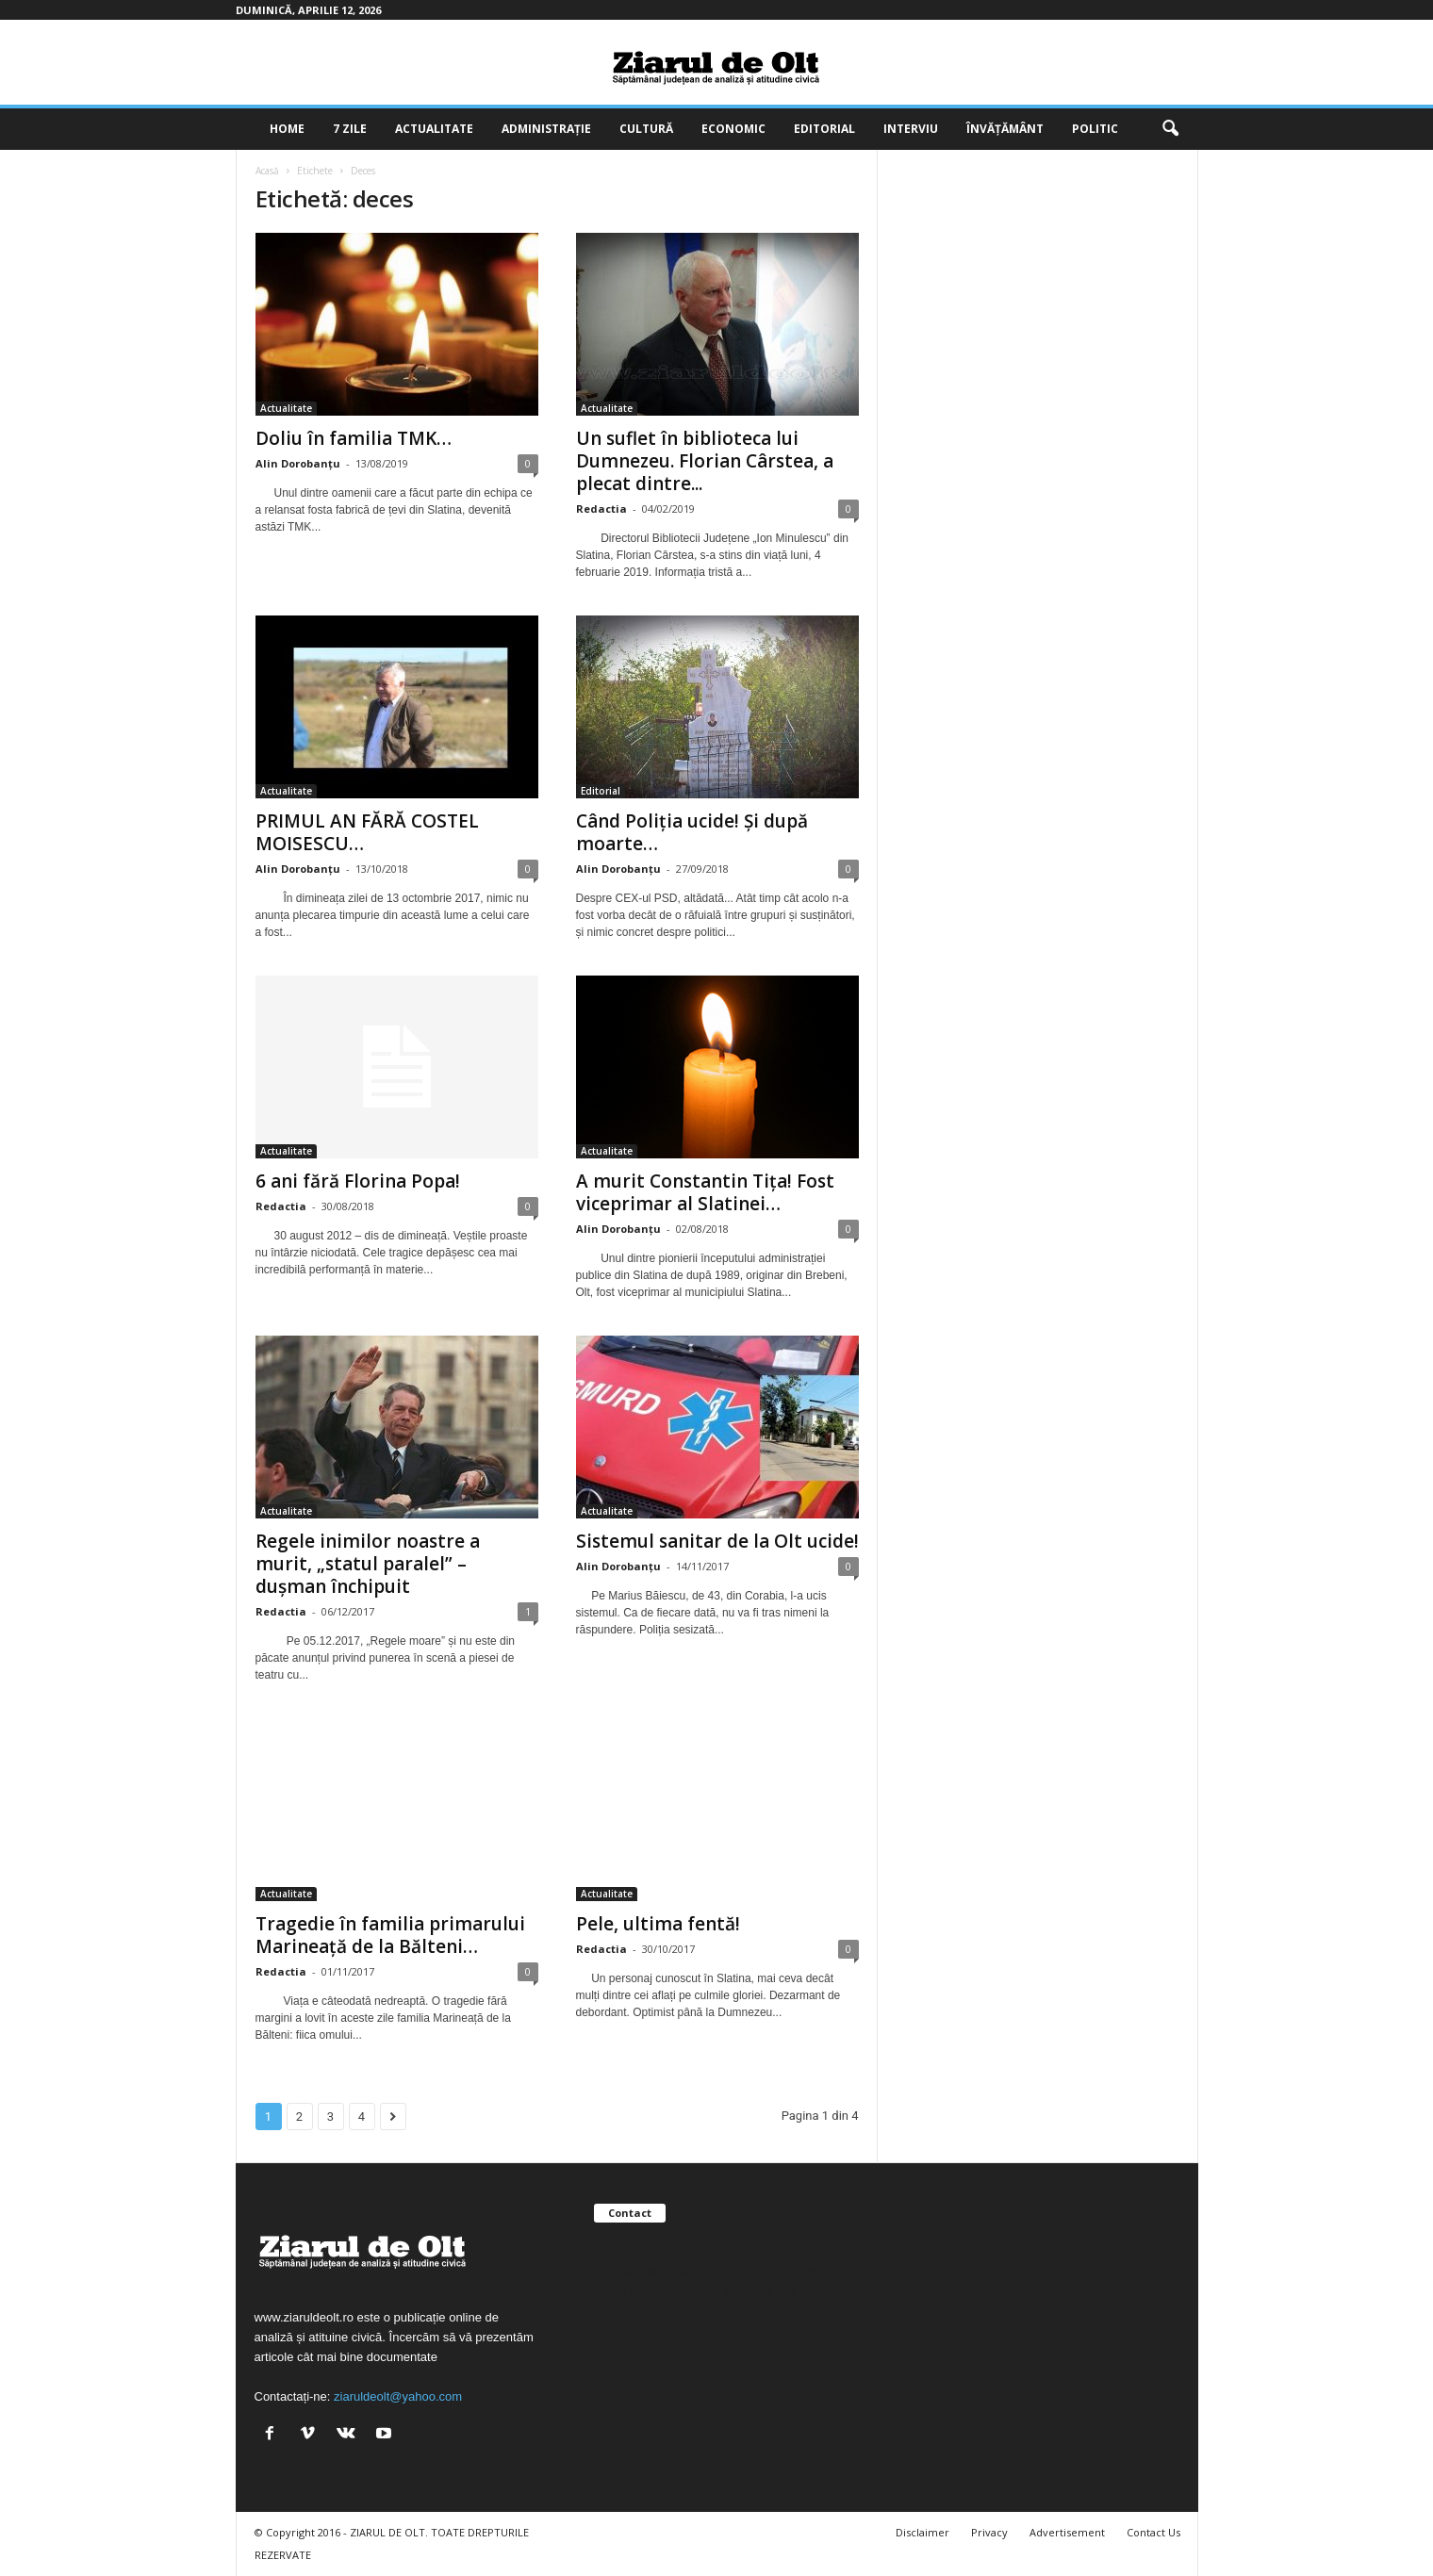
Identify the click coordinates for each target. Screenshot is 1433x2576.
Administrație (546, 129)
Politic (1095, 129)
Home (287, 129)
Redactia (601, 508)
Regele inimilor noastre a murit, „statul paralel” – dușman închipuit (367, 1564)
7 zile (350, 129)
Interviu (910, 129)
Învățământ (1005, 129)
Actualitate (434, 129)
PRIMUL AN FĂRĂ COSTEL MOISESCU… (367, 832)
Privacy (989, 2532)
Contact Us (1153, 2532)
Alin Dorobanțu (297, 463)
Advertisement (1067, 2532)
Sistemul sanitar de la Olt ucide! (717, 1541)
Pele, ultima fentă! (658, 1923)
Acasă (267, 170)
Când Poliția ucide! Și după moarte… (692, 832)
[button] (1170, 129)
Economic (733, 129)
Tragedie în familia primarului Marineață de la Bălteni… (390, 1935)
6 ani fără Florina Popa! (357, 1181)
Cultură (646, 129)
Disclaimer (922, 2532)
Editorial (824, 129)
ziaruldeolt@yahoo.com (398, 2396)
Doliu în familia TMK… (353, 438)
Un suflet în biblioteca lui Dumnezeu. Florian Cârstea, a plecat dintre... (704, 461)
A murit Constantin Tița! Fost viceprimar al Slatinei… (705, 1192)
